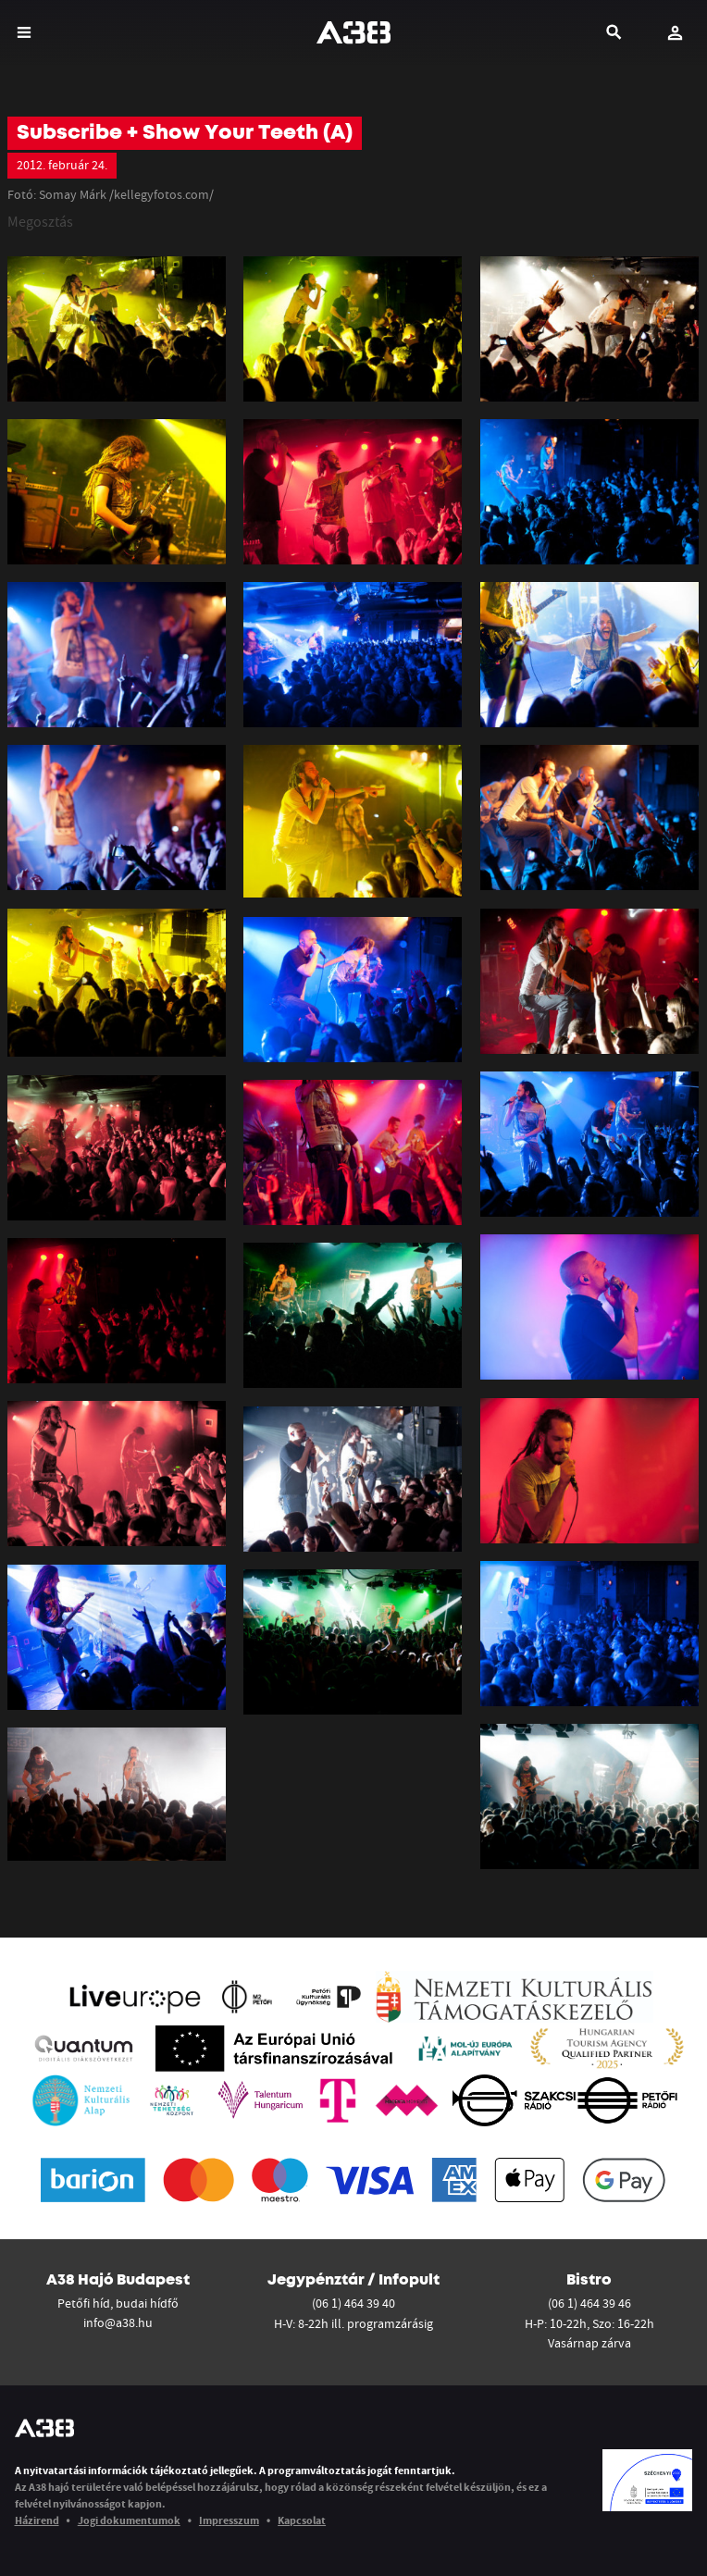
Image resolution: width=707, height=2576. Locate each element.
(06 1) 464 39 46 (589, 2303)
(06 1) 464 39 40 (353, 2303)
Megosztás (40, 221)
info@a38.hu (118, 2322)
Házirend (37, 2520)
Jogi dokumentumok (129, 2520)
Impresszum (229, 2520)
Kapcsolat (302, 2520)
